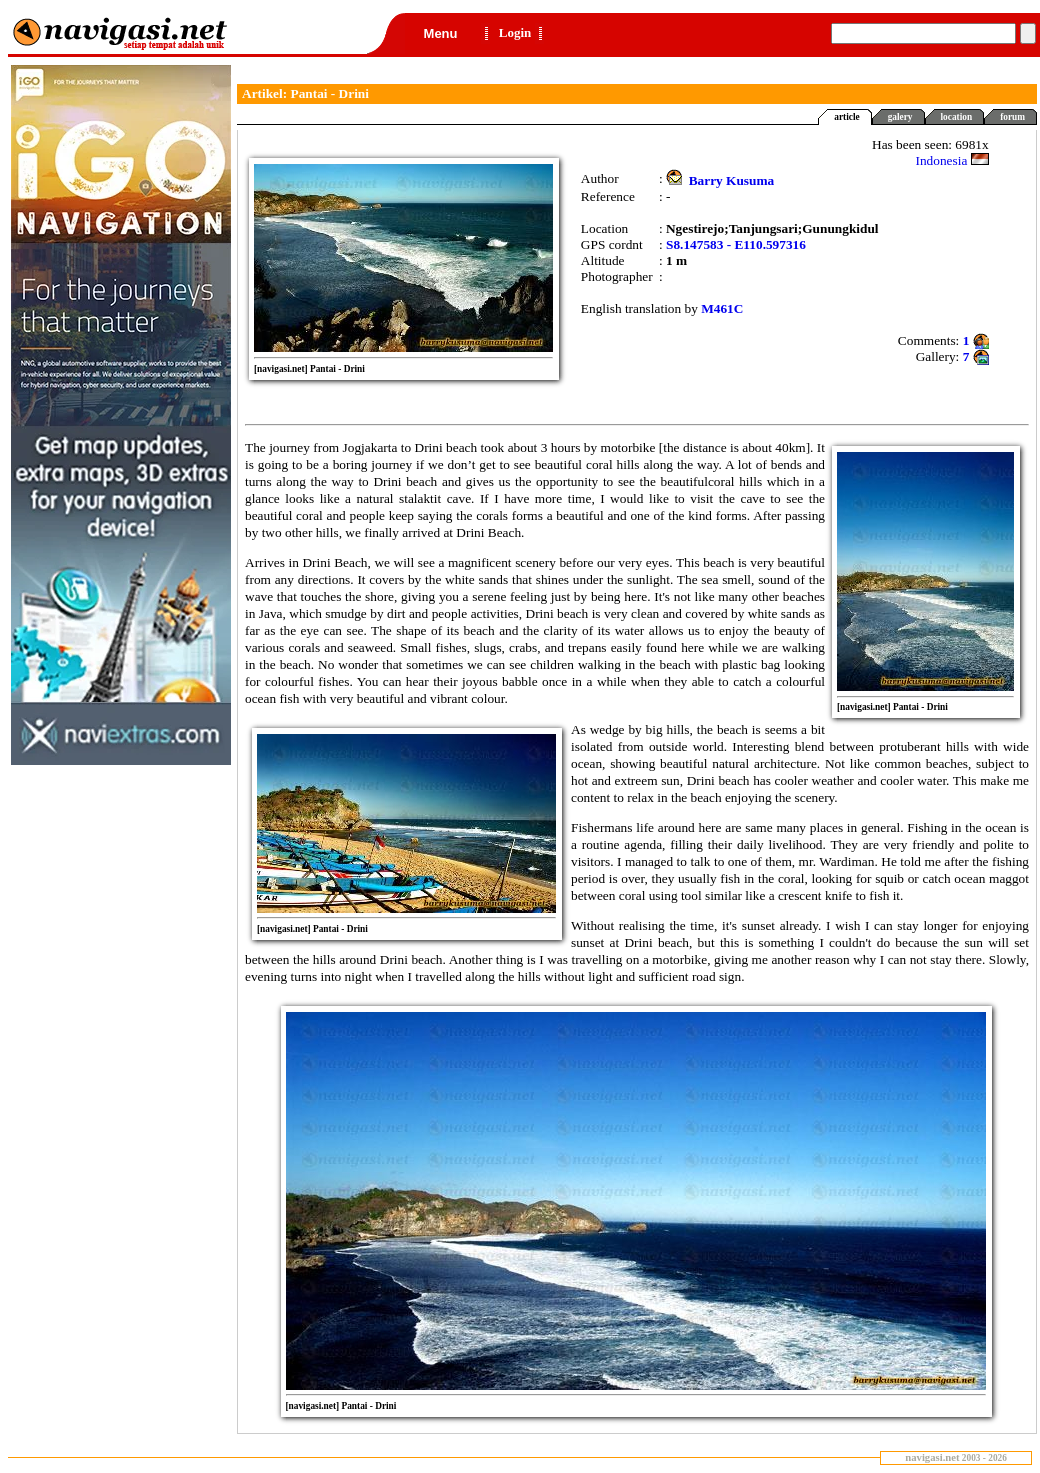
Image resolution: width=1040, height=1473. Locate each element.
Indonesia (952, 160)
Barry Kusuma (732, 180)
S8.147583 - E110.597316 (736, 244)
